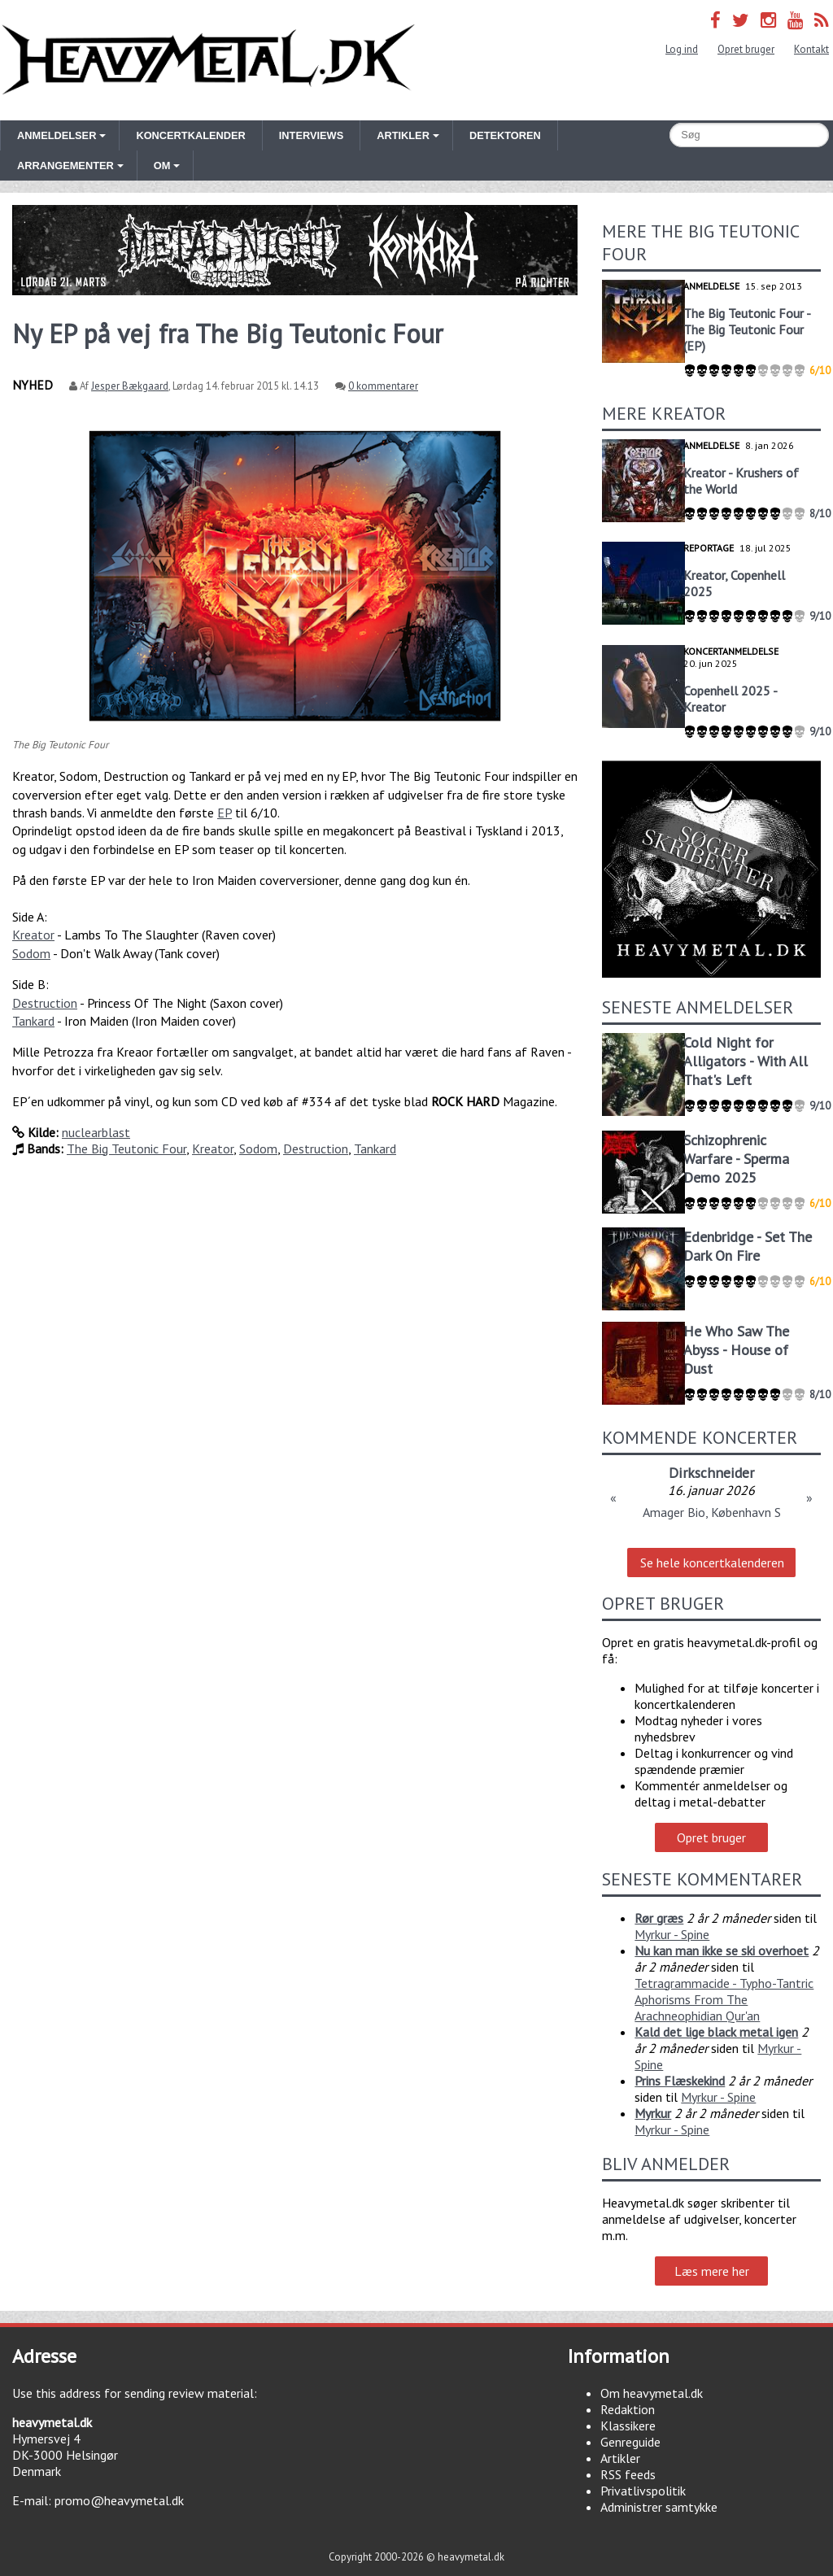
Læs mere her (711, 2271)
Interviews (311, 135)
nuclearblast (96, 1132)
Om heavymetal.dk (651, 2393)
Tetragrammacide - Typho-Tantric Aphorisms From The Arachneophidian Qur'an (724, 1999)
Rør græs (659, 1918)
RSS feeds (628, 2474)
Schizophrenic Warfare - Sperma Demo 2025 (736, 1159)
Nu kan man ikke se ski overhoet (722, 1950)
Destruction (44, 1003)
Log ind (681, 49)
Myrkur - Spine (672, 1934)
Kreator (33, 934)
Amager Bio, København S (712, 1512)
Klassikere (628, 2425)
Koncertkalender (190, 135)
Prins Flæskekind (680, 2081)
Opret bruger (745, 49)
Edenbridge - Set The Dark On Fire (747, 1246)
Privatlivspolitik (643, 2490)
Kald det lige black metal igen (716, 2032)
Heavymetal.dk (208, 60)
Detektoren (505, 135)
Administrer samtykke (658, 2507)
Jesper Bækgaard (129, 386)
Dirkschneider (711, 1472)
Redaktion (627, 2409)
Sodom (31, 953)
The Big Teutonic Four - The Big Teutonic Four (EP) (746, 329)
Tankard (33, 1021)
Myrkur (653, 2113)
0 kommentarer (383, 386)
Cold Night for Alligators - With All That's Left (745, 1061)
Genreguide (630, 2442)
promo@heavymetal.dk (119, 2500)
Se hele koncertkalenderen (712, 1562)
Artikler (620, 2458)
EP (224, 812)
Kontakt (811, 49)
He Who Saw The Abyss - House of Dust (736, 1350)
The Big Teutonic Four (126, 1148)
